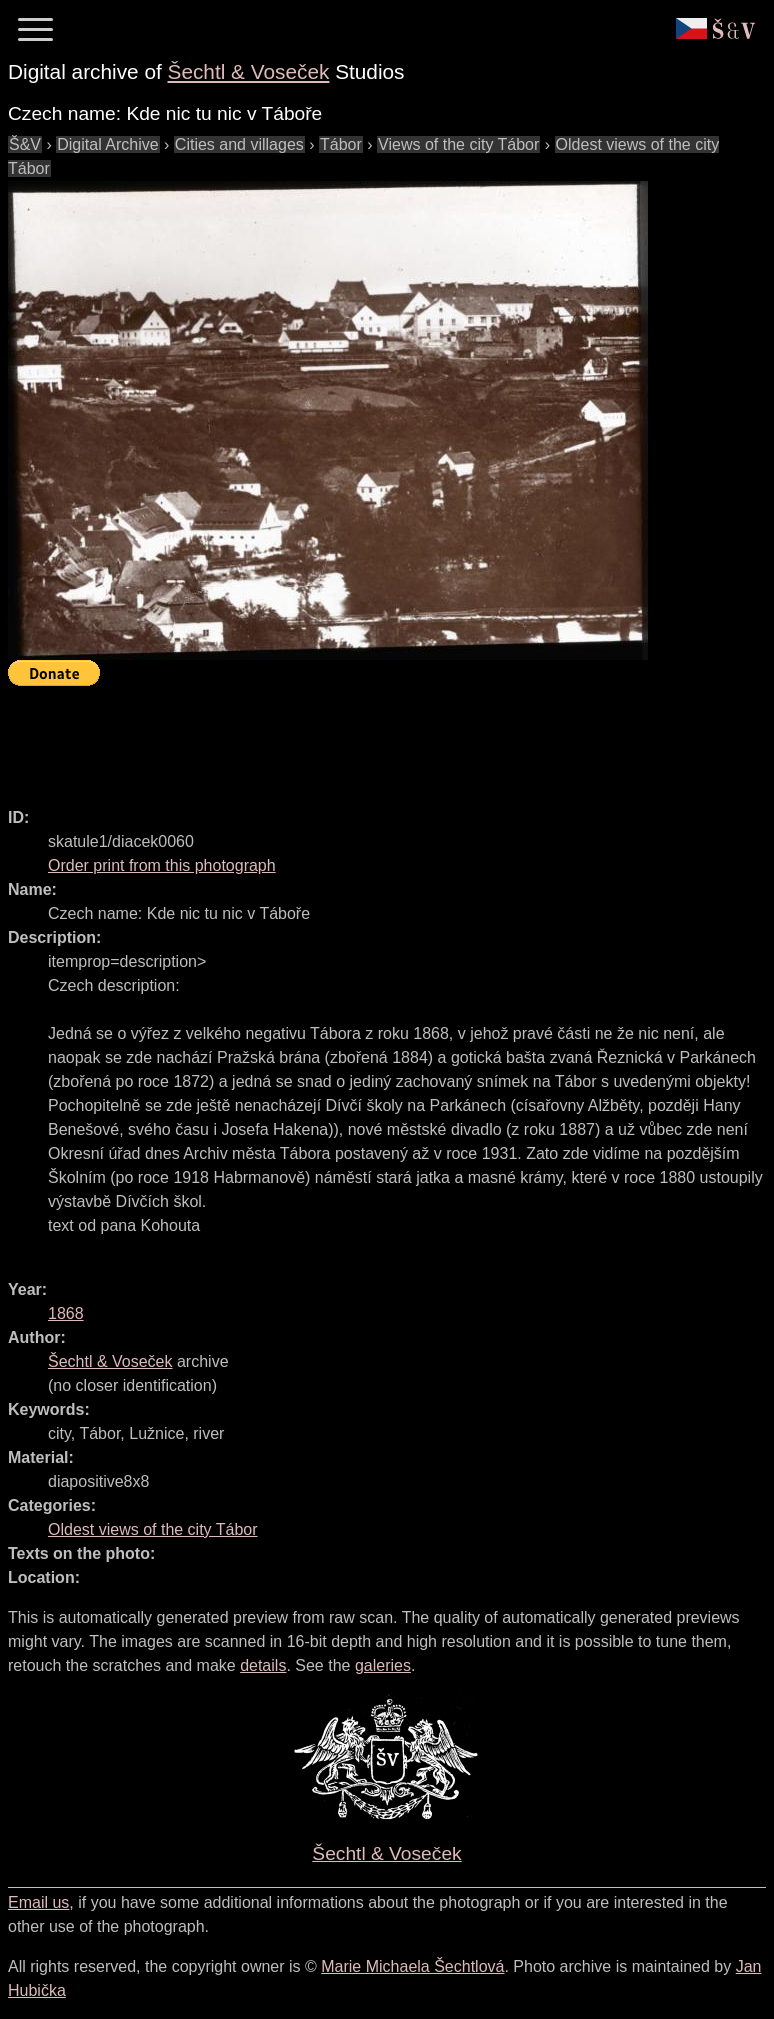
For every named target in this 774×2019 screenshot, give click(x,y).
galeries (383, 1665)
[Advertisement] (372, 738)
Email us (38, 1902)
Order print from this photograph (162, 865)
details (263, 1665)
